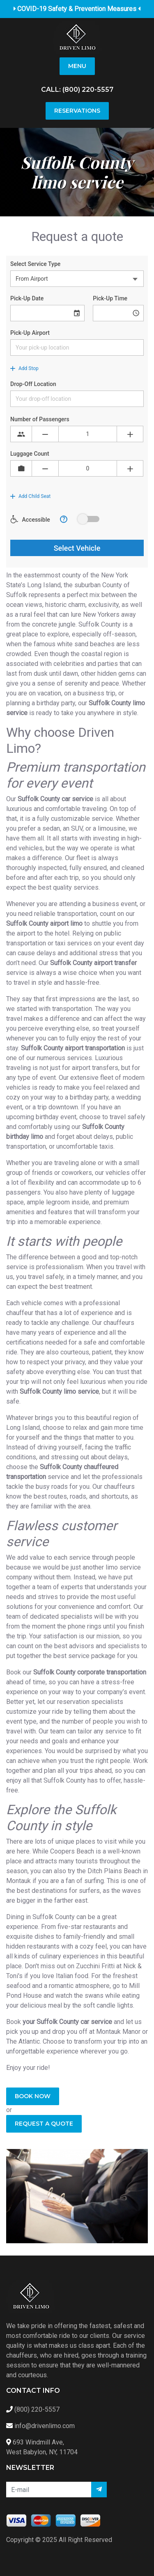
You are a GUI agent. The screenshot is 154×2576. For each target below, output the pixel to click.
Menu (77, 66)
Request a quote (44, 2123)
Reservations (77, 110)
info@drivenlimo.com (44, 2426)
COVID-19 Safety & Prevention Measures (77, 9)
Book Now (33, 2096)
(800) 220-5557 (87, 89)
